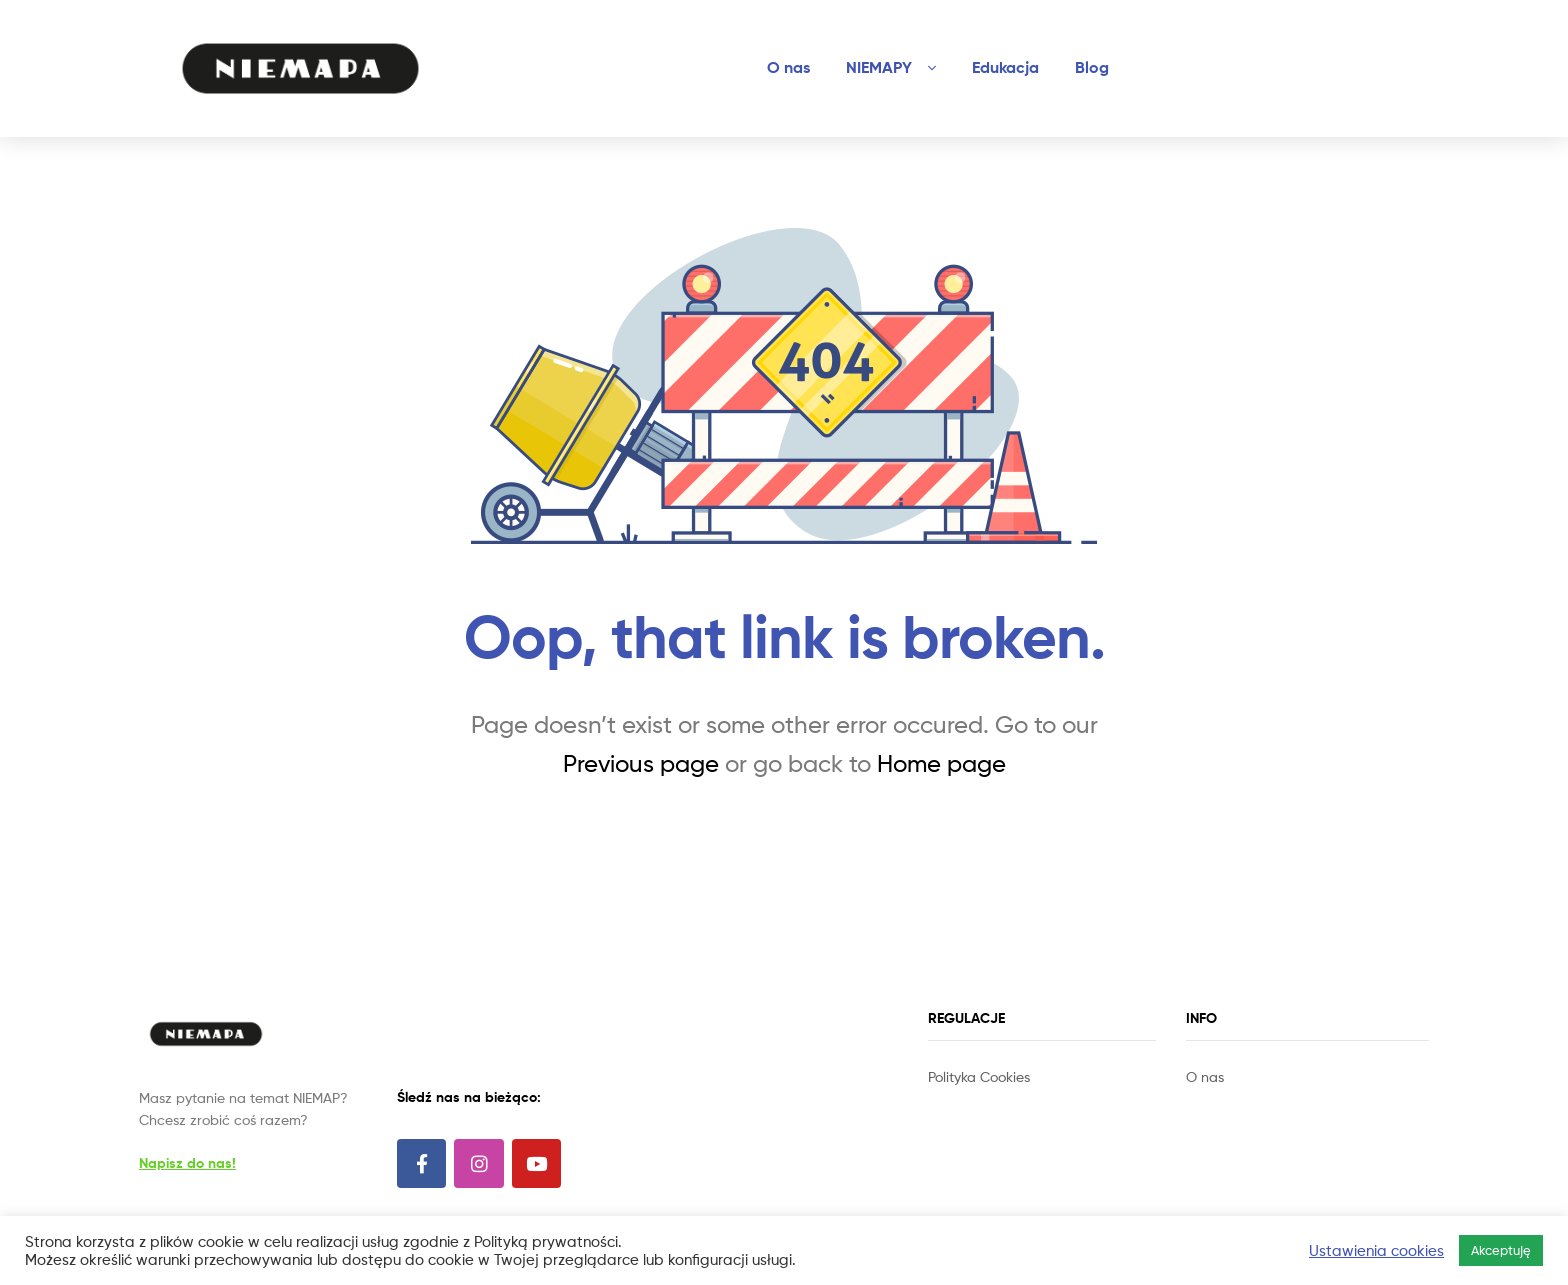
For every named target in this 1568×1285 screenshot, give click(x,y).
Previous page (641, 763)
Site (968, 1099)
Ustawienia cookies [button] (1376, 1251)
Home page (941, 763)
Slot (942, 1099)
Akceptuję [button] (1501, 1250)
